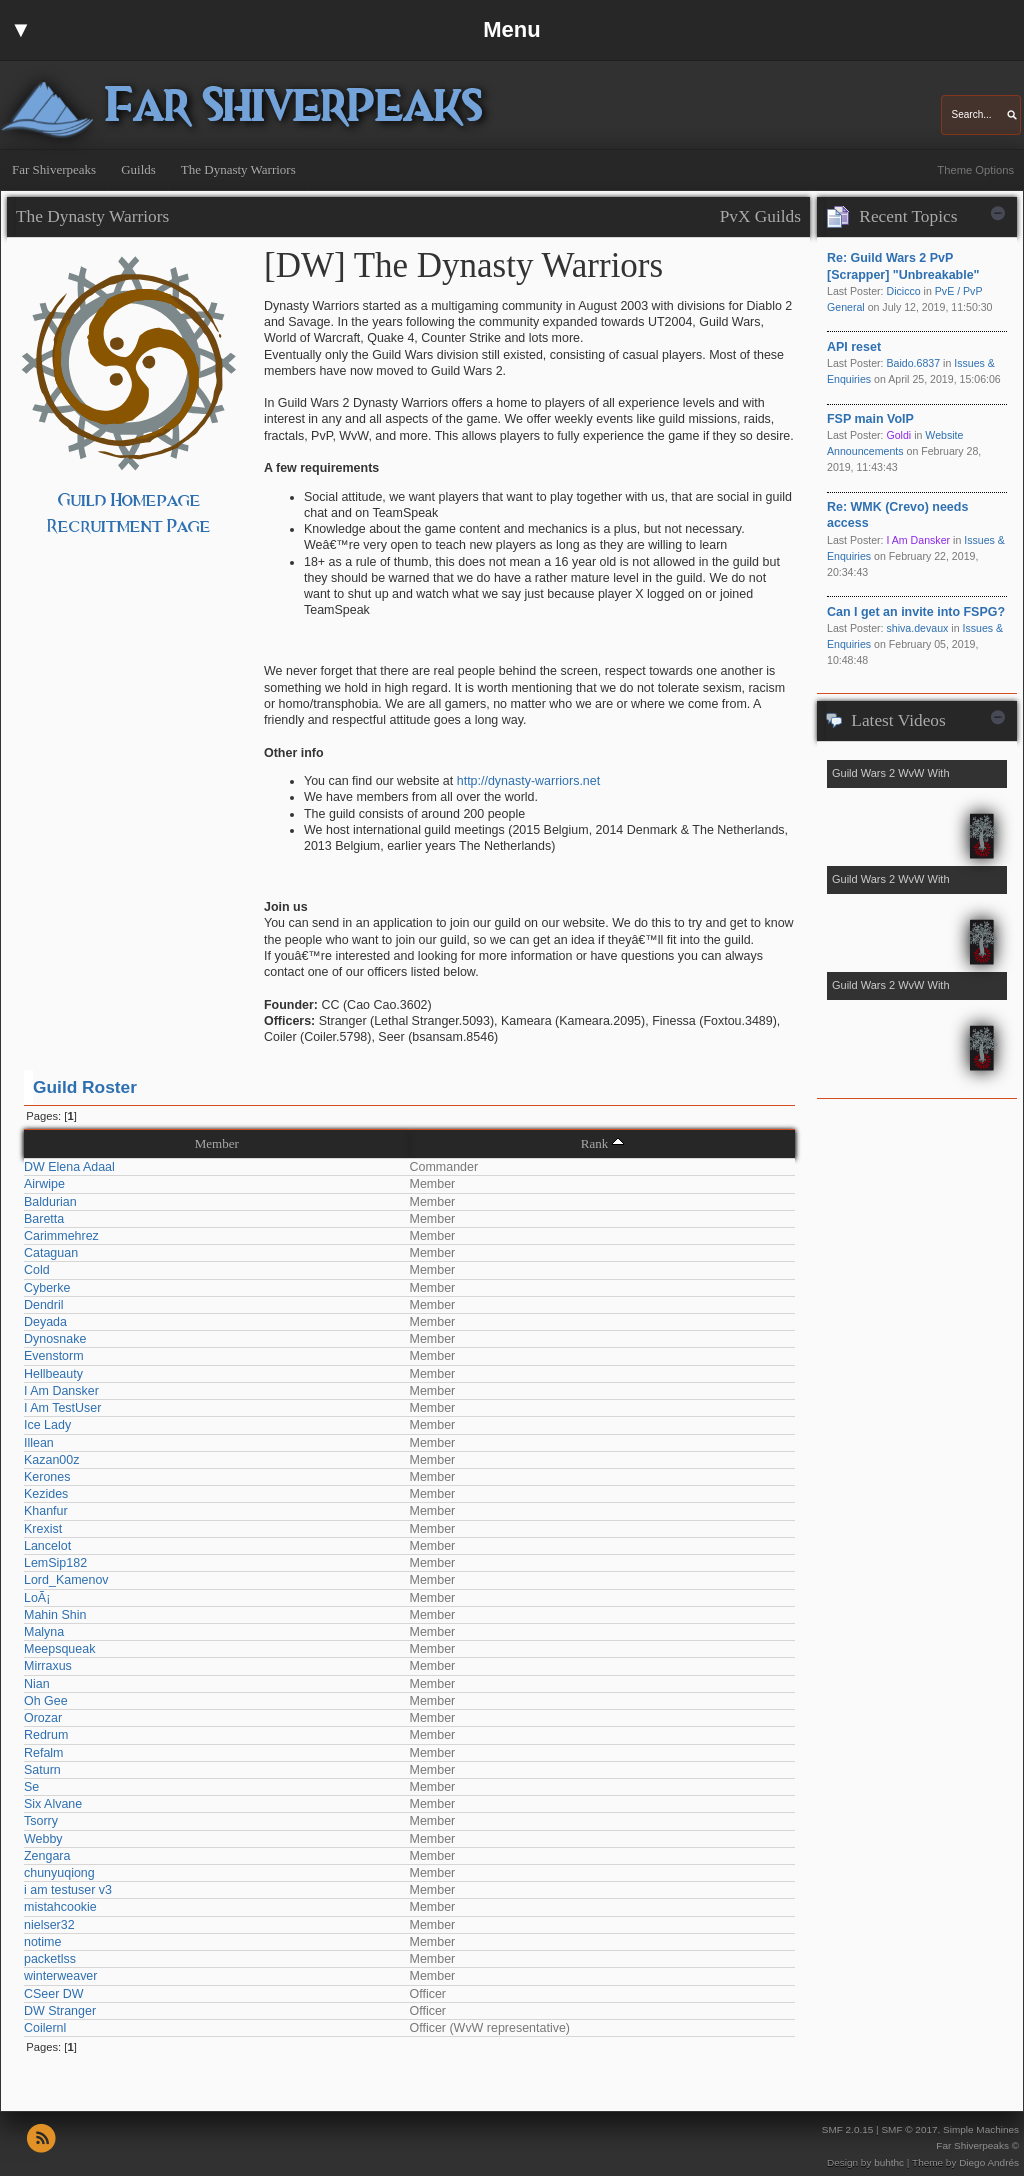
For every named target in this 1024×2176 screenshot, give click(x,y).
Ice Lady (47, 1425)
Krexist (43, 1529)
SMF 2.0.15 (848, 2129)
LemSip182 (55, 1563)
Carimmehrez (61, 1236)
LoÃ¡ (37, 1598)
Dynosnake (55, 1339)
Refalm (44, 1753)
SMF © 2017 (909, 2129)
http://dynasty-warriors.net (528, 781)
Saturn (42, 1770)
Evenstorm (54, 1356)
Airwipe (44, 1184)
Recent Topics (908, 216)
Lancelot (47, 1546)
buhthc (889, 2162)
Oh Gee (46, 1701)
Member (217, 1143)
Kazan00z (51, 1460)
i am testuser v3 (68, 1890)
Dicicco (903, 291)
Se (31, 1787)
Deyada (45, 1322)
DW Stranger (60, 2011)
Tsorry (41, 1821)
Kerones (47, 1477)
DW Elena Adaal (69, 1167)
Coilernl (45, 2028)
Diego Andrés (989, 2162)
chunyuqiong (59, 1873)
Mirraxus (48, 1666)
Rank (595, 1143)
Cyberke (47, 1288)
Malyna (44, 1632)
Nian (37, 1684)
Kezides (46, 1494)
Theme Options (975, 170)
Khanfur (46, 1511)
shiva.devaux (917, 628)
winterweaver (60, 1976)
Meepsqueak (59, 1649)
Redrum (46, 1735)
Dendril (44, 1305)
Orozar (43, 1718)
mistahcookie (60, 1907)
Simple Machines (981, 2129)
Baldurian (50, 1202)
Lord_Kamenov (66, 1580)
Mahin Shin (55, 1615)
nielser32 (49, 1925)
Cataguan (51, 1253)
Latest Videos (898, 720)
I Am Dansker (61, 1391)
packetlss (50, 1959)
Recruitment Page (129, 526)
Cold (37, 1270)
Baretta (44, 1219)
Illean (39, 1443)
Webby (43, 1839)
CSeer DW (54, 1994)
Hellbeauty (53, 1374)
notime (42, 1942)
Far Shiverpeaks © (977, 2145)
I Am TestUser (62, 1408)
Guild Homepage (129, 500)
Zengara (47, 1856)
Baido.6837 (913, 363)
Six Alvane (53, 1804)
